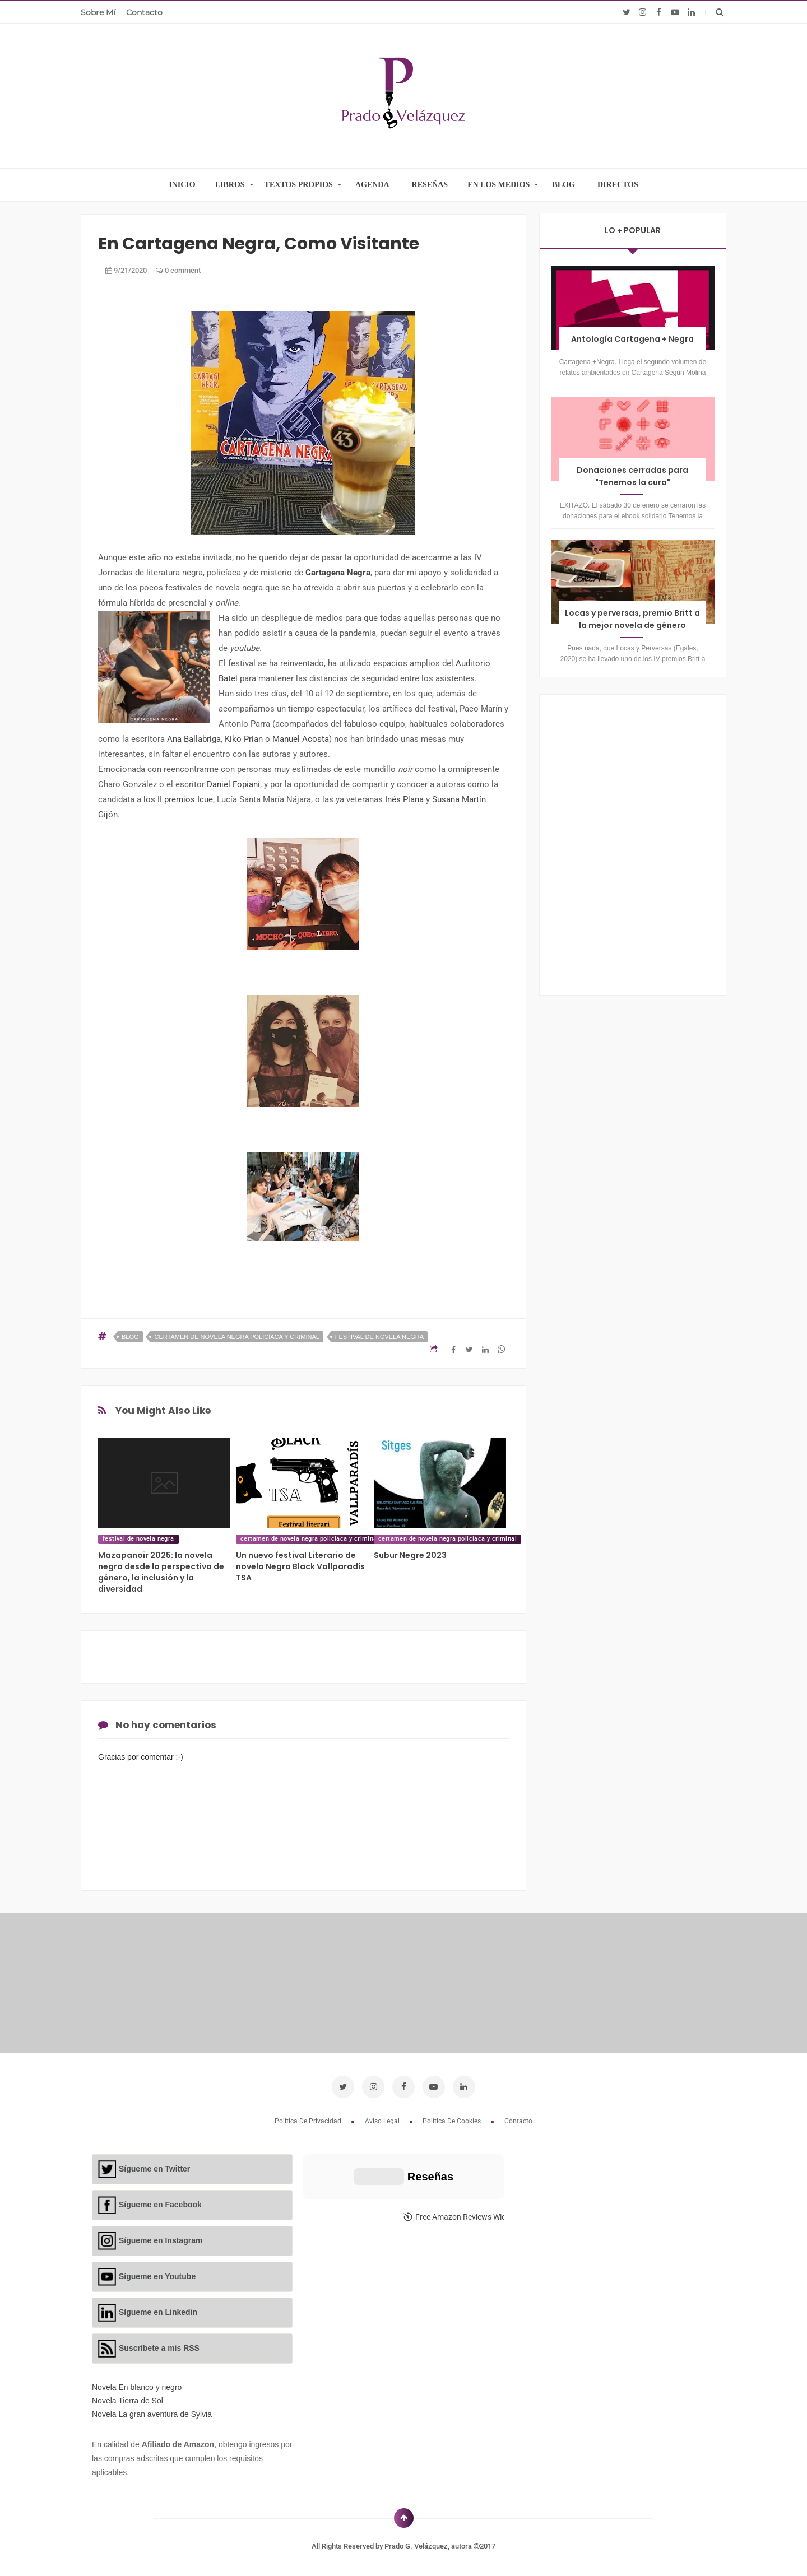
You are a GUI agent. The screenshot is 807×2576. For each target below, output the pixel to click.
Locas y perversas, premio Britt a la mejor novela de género (632, 619)
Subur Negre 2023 (410, 1555)
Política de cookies (453, 2121)
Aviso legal (383, 2121)
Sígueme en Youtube (157, 2276)
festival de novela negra (379, 1336)
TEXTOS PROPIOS (299, 184)
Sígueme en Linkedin (158, 2312)
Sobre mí (98, 12)
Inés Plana (405, 799)
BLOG (563, 184)
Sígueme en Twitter (154, 2168)
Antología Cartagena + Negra (632, 339)
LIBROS (230, 184)
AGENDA (372, 184)
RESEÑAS (430, 184)
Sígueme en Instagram (160, 2240)
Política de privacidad (309, 2121)
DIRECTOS (617, 184)
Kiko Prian (244, 739)
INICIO (182, 184)
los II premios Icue (178, 799)
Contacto (144, 12)
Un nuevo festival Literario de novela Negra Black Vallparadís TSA (300, 1566)
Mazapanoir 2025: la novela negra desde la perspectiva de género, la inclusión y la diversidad (161, 1572)
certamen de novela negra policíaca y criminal (236, 1336)
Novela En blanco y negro (137, 2387)
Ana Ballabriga (194, 739)
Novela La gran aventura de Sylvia (152, 2414)
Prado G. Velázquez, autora (429, 2546)
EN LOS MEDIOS (498, 184)
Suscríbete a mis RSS (159, 2347)
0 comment (178, 270)
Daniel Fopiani (233, 784)
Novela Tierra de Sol (127, 2400)
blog (130, 1336)
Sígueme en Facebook (160, 2204)
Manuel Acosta (300, 739)
